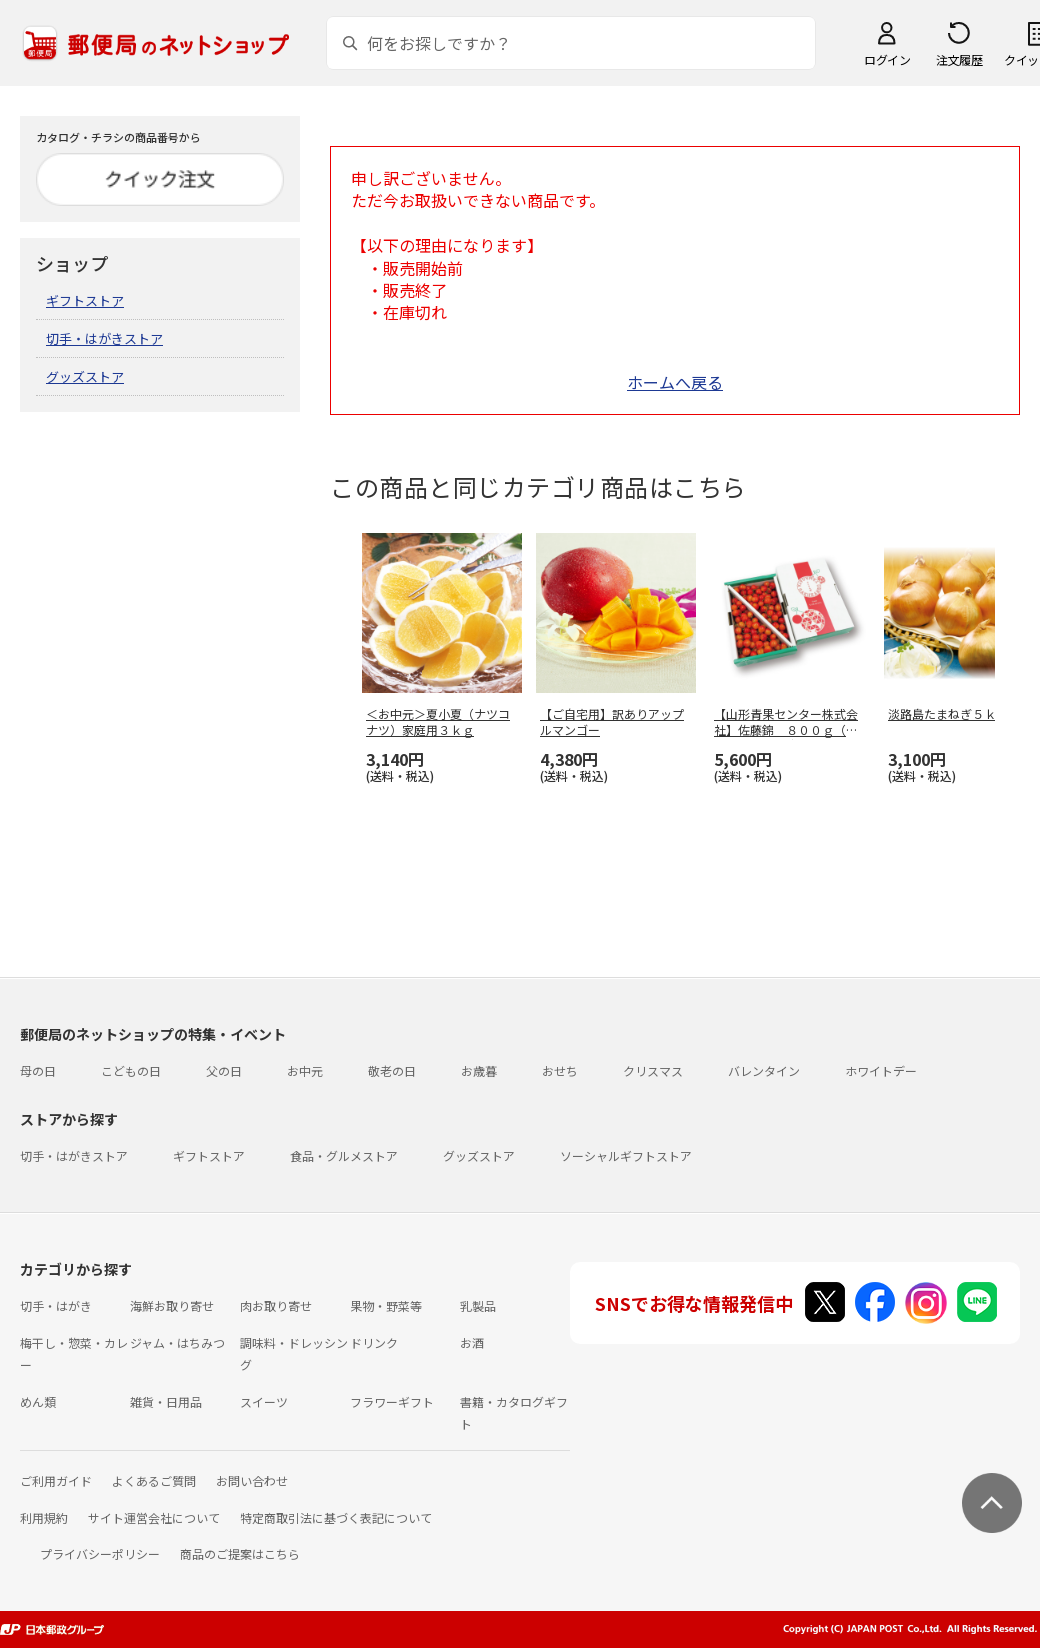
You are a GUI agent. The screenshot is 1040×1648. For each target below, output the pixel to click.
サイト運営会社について (154, 1517)
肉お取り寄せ (276, 1305)
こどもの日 (131, 1070)
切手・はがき (56, 1305)
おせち (560, 1070)
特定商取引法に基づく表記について (336, 1517)
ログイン (887, 59)
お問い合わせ (252, 1480)
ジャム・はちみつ (177, 1342)
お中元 (305, 1070)
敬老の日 (392, 1070)
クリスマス (653, 1070)
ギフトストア (85, 300)
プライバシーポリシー (100, 1553)
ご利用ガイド (56, 1480)
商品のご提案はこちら (240, 1553)
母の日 (38, 1070)
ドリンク (374, 1342)
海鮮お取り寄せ (172, 1305)
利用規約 (44, 1517)
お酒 (472, 1342)
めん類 (38, 1401)
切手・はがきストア (104, 338)
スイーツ (264, 1401)
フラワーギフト (392, 1401)
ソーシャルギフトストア (626, 1155)
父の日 (224, 1070)
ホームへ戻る (675, 382)
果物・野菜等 (386, 1305)
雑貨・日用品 (166, 1401)
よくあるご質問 (154, 1480)
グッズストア (85, 376)
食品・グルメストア (344, 1155)
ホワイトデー (881, 1070)
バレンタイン (764, 1070)
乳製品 (478, 1305)
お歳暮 (479, 1070)
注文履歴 (959, 59)
